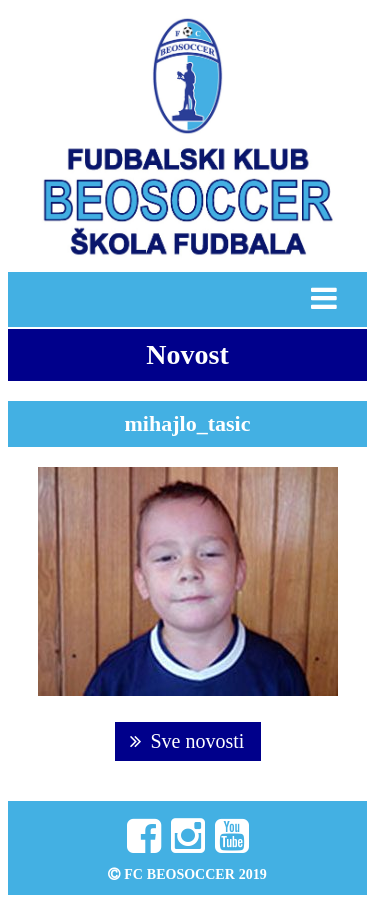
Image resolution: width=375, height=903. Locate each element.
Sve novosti (187, 741)
